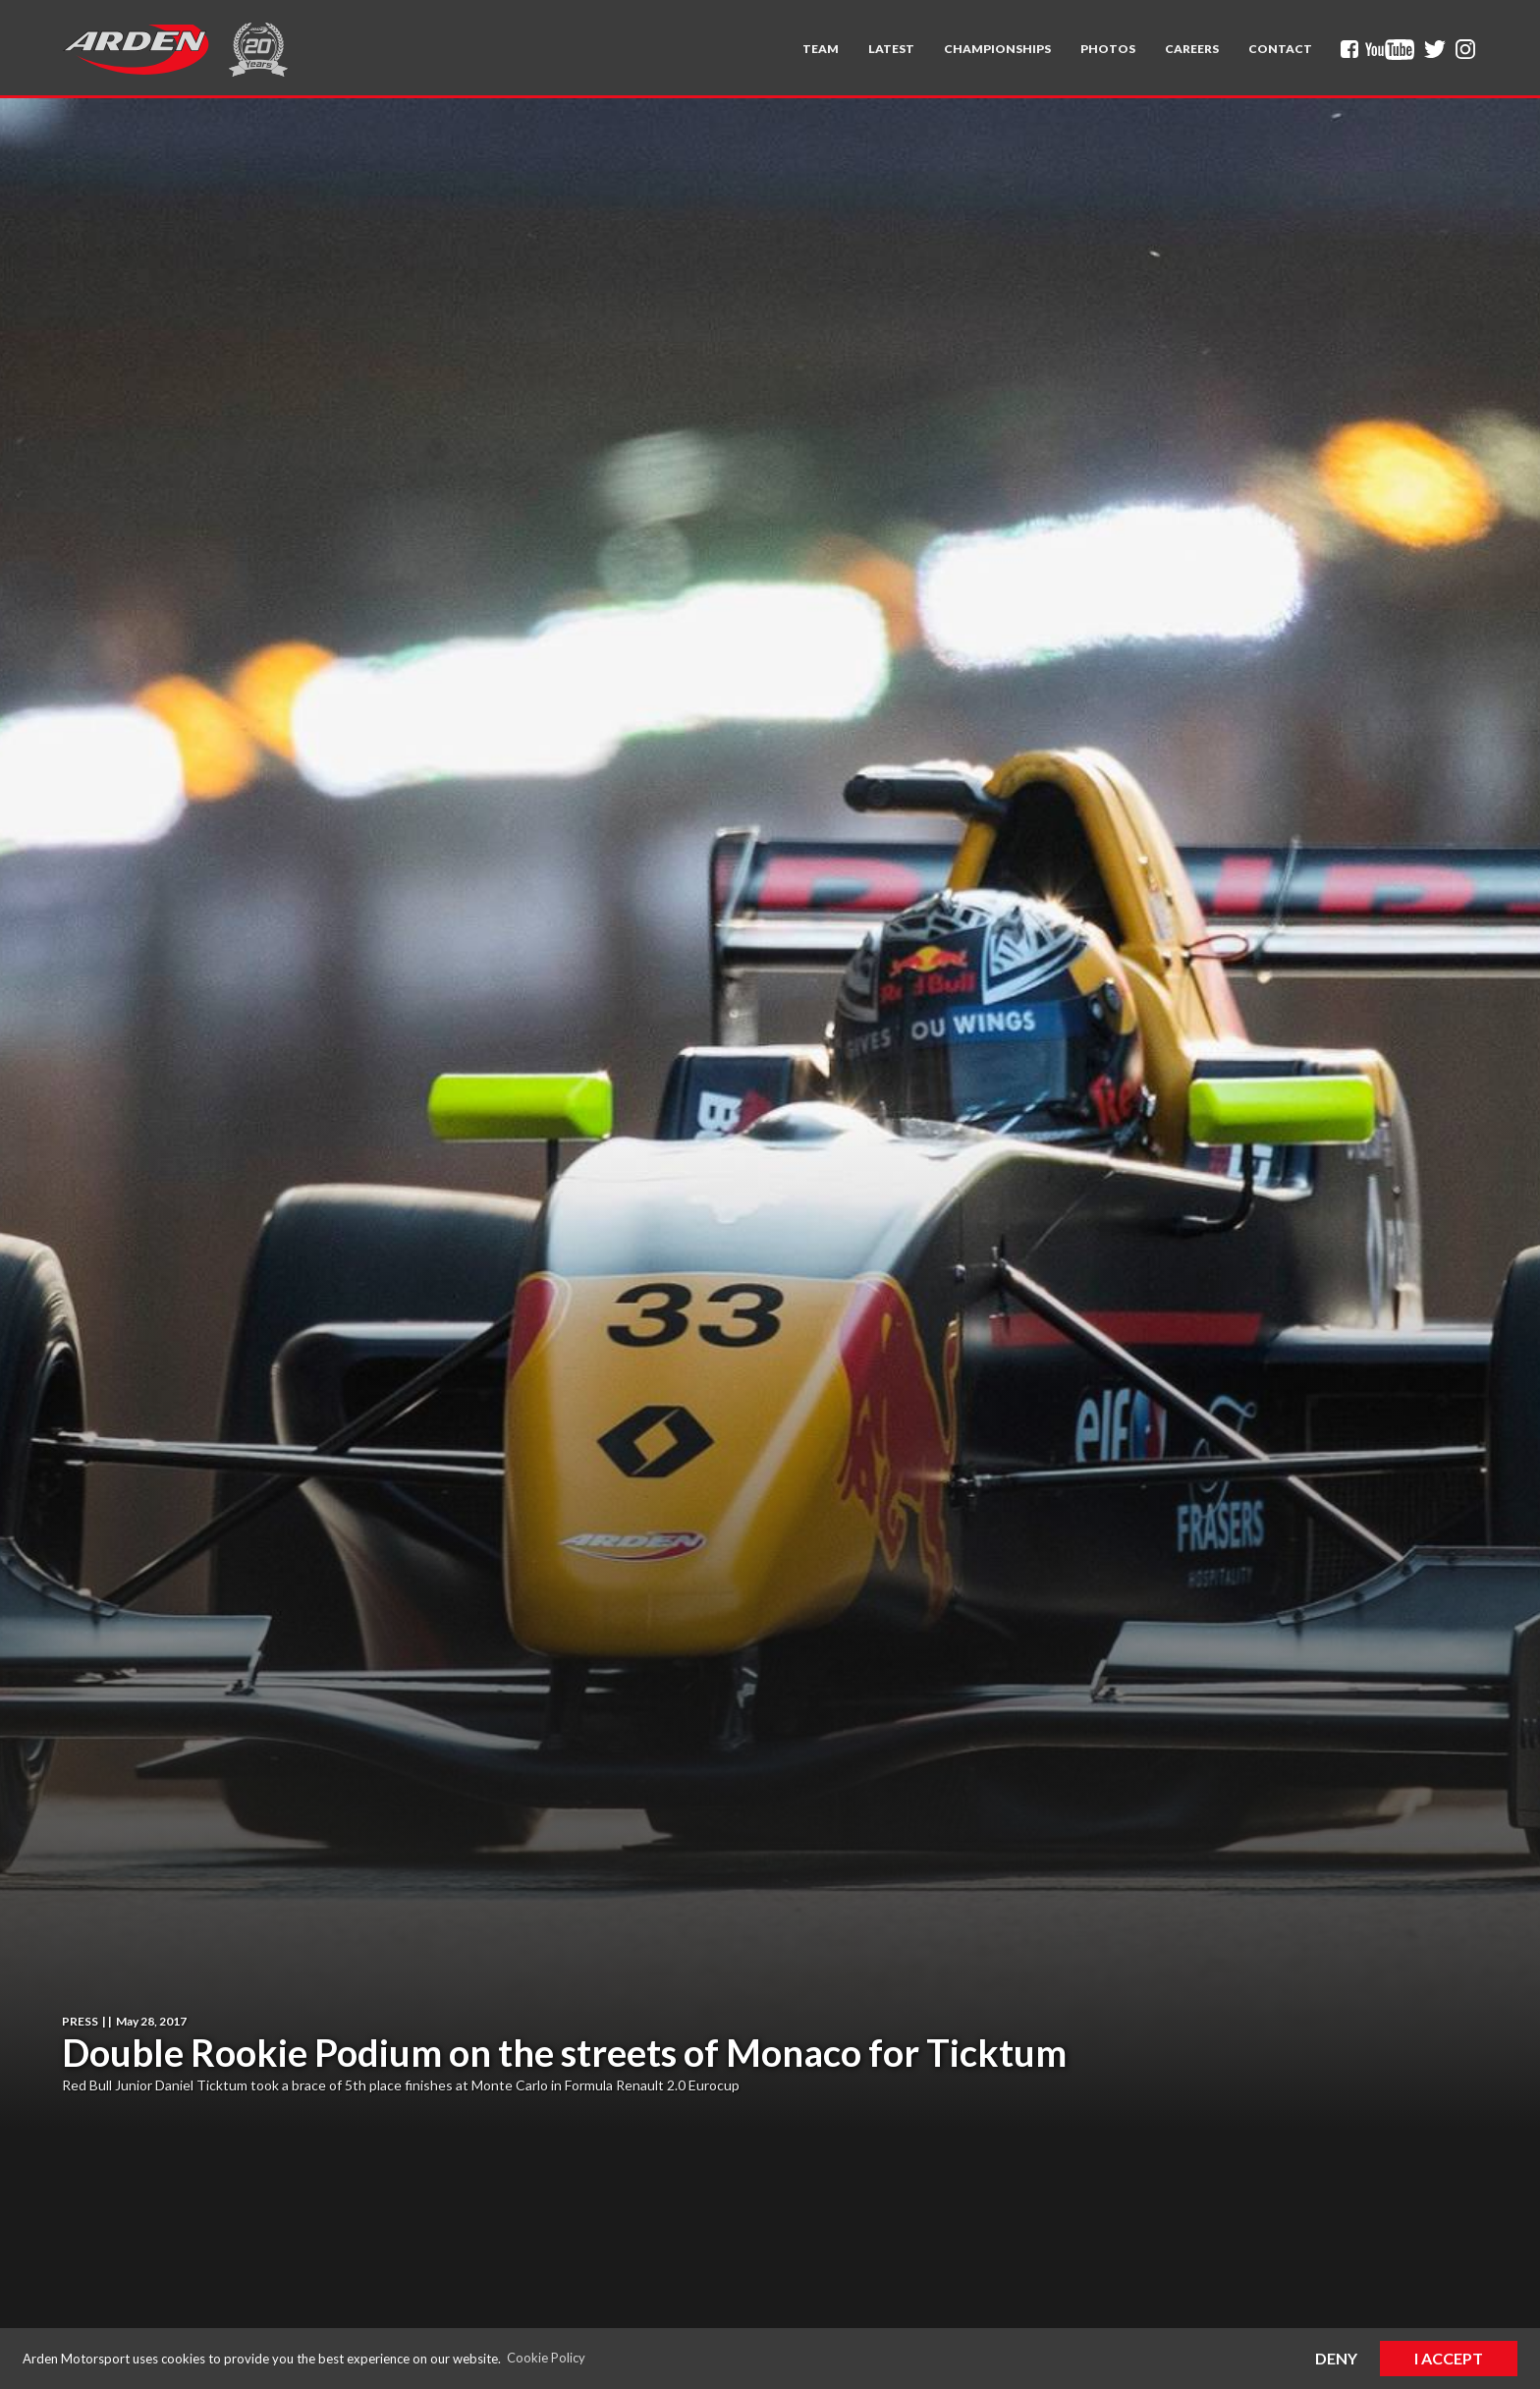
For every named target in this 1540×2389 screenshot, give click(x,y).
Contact (1280, 48)
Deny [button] (1336, 2358)
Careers (1192, 48)
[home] (135, 49)
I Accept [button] (1448, 2358)
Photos (1107, 48)
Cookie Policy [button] (546, 2357)
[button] (820, 49)
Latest (891, 48)
